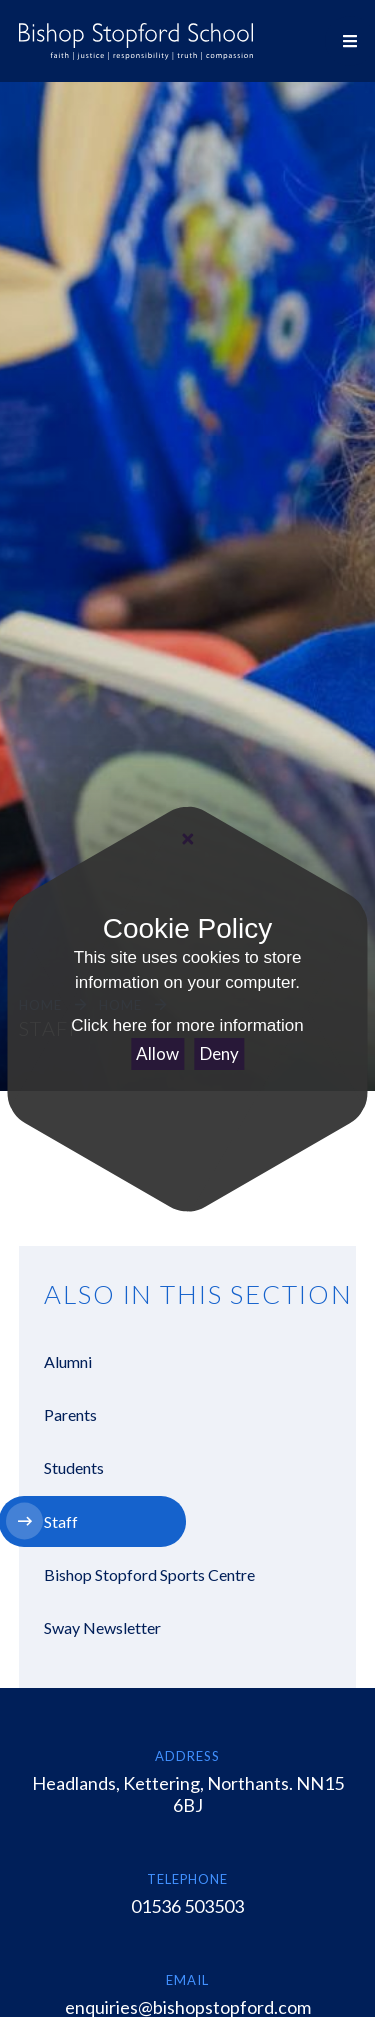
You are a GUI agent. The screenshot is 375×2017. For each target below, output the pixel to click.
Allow (157, 1053)
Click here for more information (187, 1025)
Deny (219, 1053)
